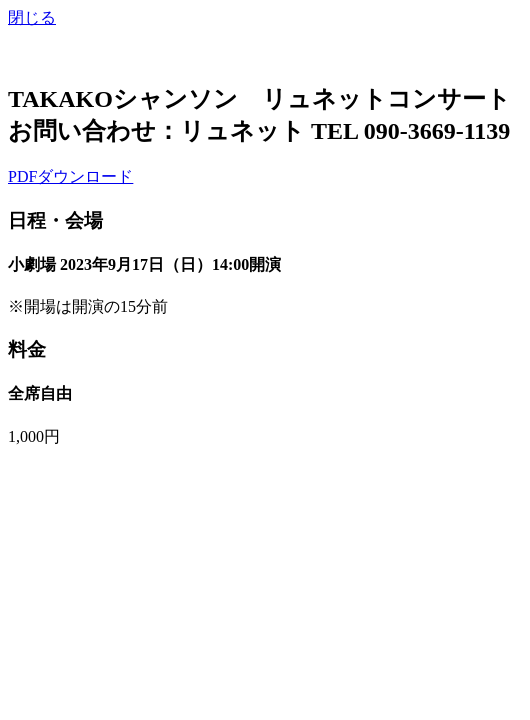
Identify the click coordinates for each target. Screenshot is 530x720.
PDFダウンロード (70, 176)
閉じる (32, 17)
